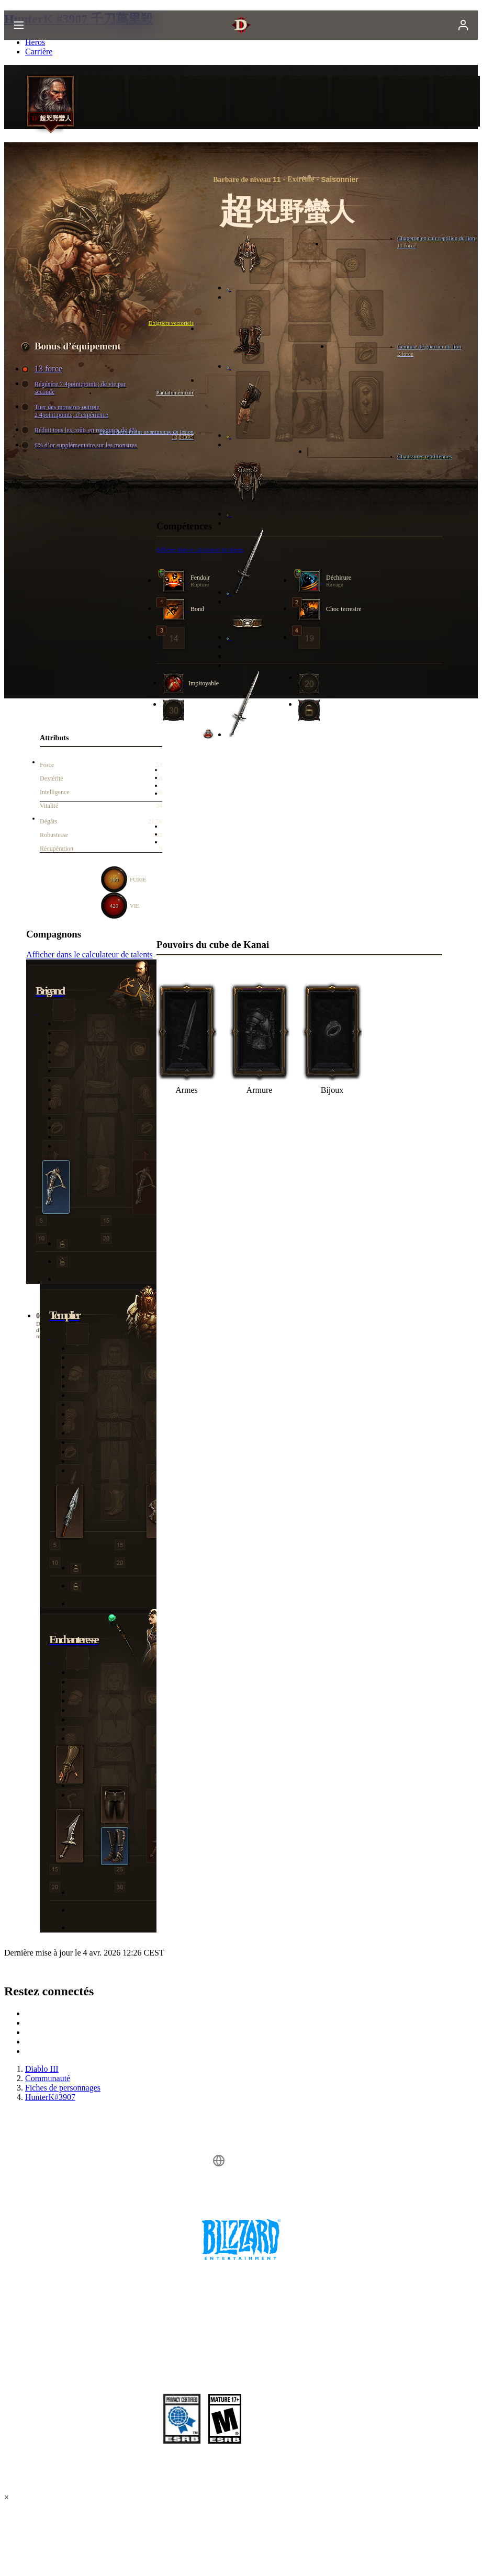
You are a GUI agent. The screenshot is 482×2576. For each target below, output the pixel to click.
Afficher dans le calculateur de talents (89, 954)
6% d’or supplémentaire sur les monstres (80, 445)
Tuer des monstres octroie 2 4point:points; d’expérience (66, 411)
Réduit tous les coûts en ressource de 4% (80, 430)
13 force (43, 369)
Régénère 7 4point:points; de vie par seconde (75, 388)
